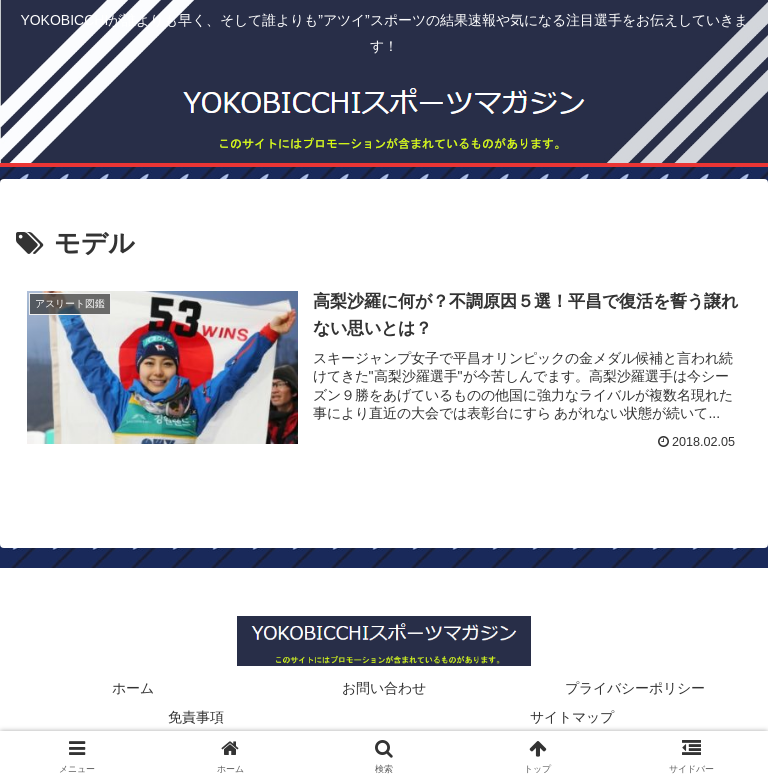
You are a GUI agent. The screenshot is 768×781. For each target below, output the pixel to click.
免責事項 (196, 717)
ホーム (133, 688)
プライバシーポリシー (635, 688)
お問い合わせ (384, 688)
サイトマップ (572, 717)
